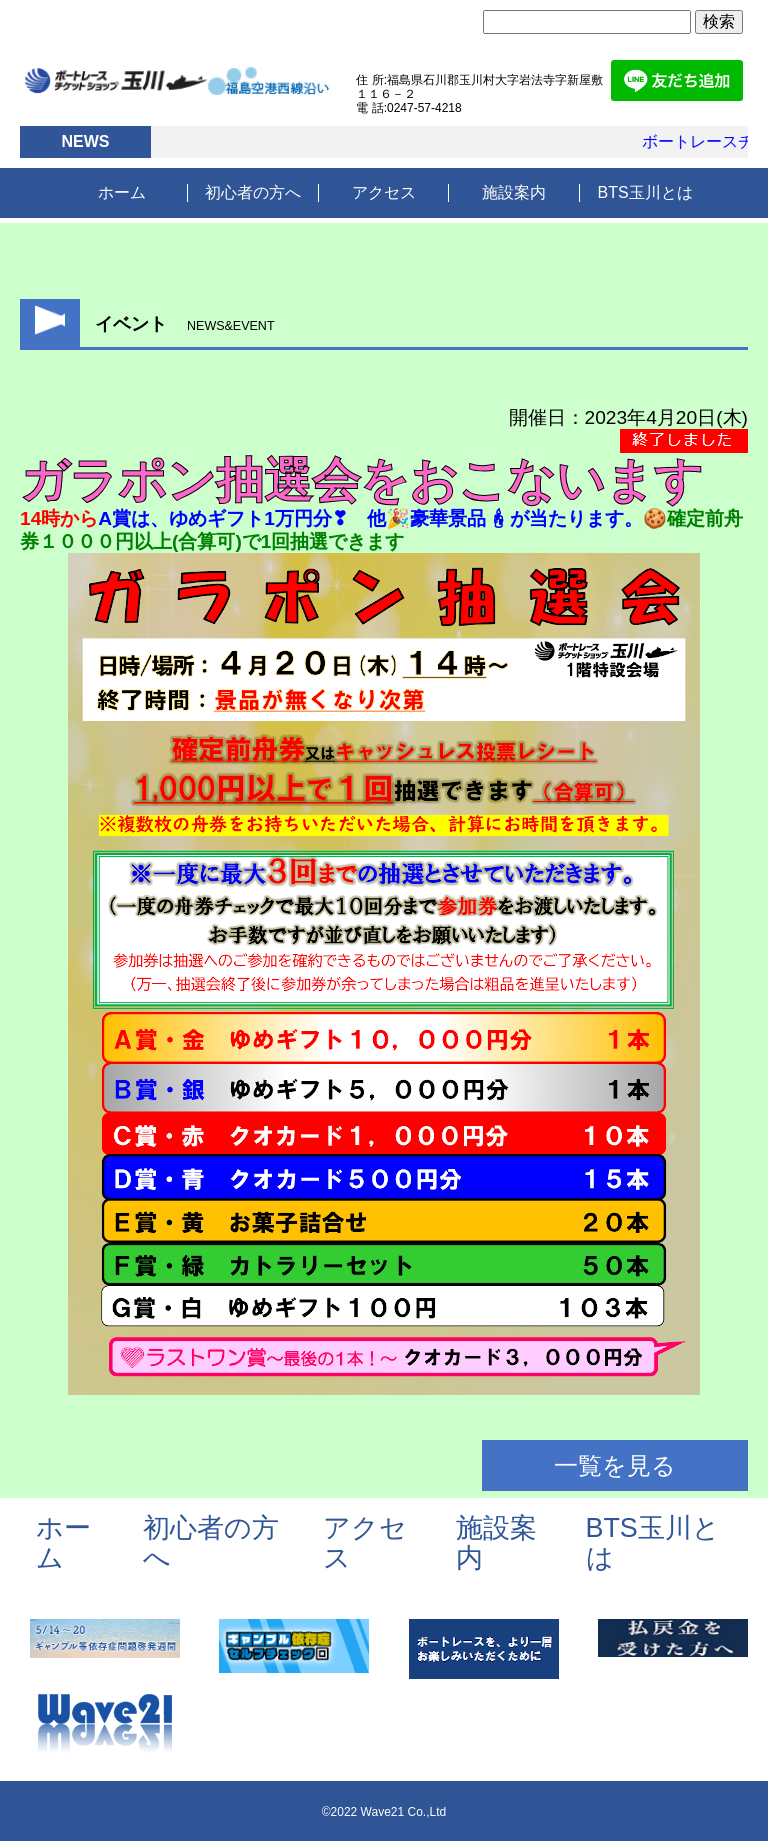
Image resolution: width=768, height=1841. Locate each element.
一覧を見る (615, 1465)
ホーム (122, 192)
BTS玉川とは (645, 192)
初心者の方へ (253, 192)
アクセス (384, 192)
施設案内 (514, 192)
